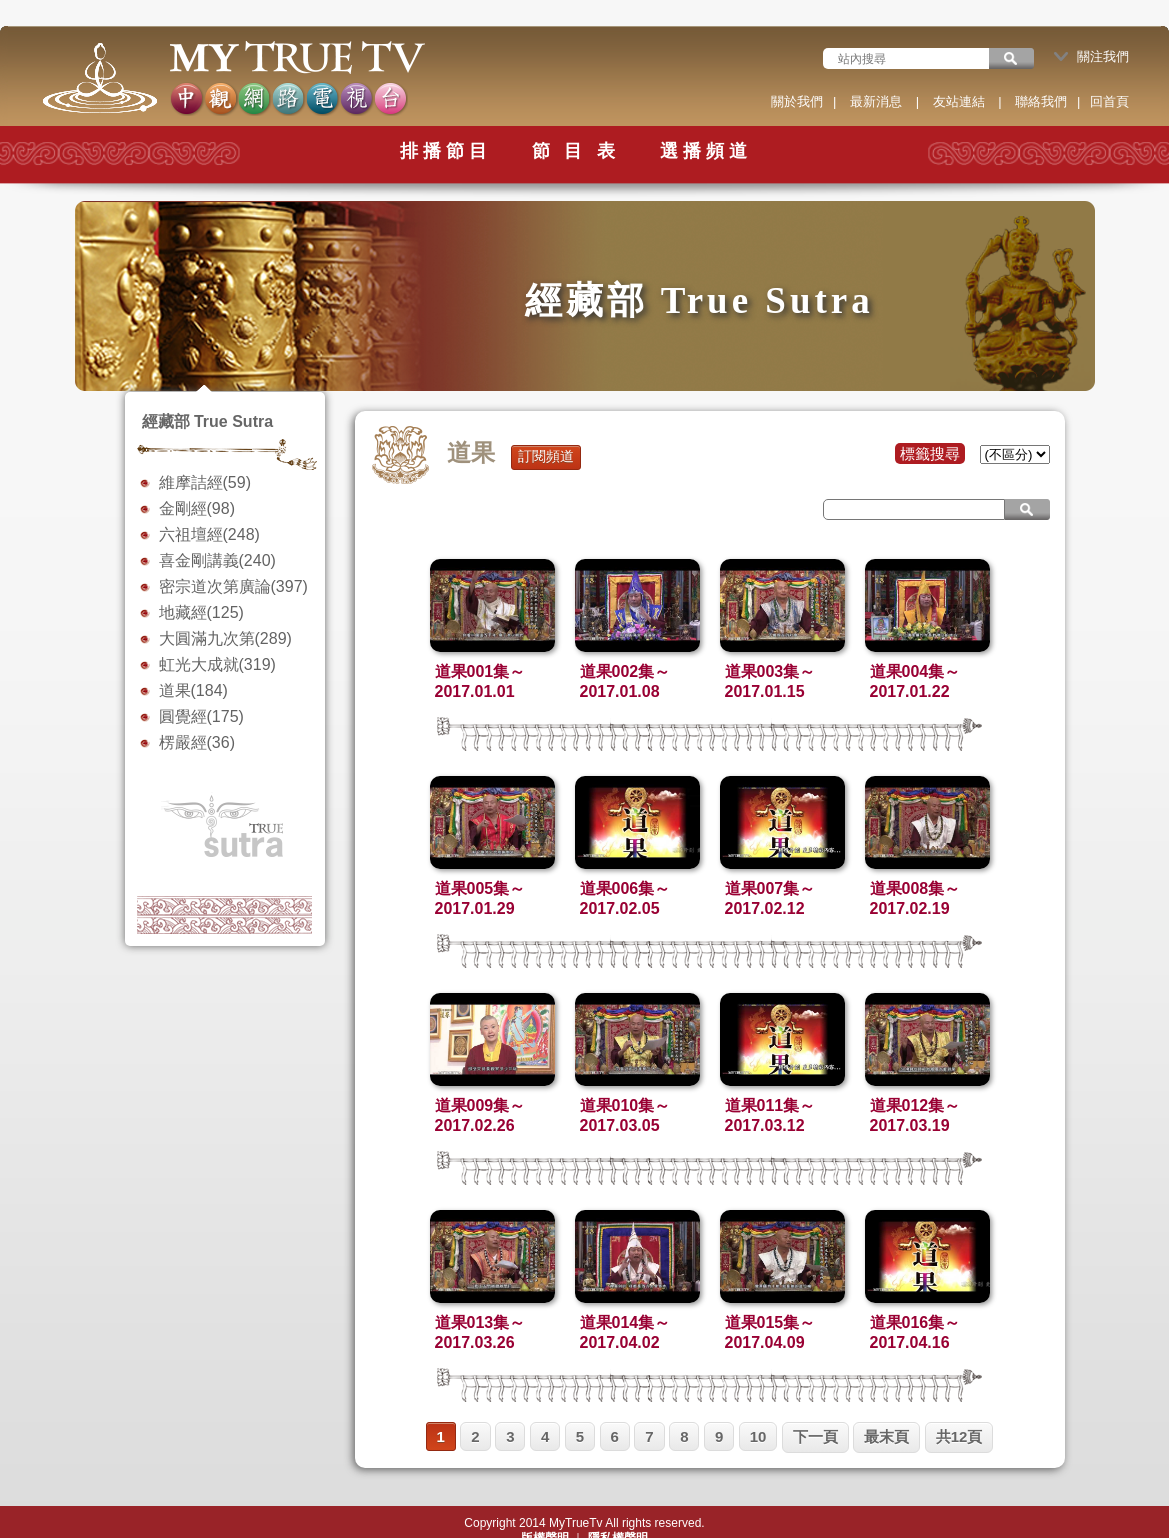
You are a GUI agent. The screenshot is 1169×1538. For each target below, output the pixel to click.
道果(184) (193, 690)
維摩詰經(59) (205, 482)
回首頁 (1109, 101)
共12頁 (959, 1436)
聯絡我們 (1041, 101)
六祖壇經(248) (209, 534)
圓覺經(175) (201, 716)
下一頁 (815, 1436)
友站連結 (959, 101)
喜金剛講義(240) (217, 560)
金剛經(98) (197, 508)
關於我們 (797, 101)
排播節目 (446, 151)
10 (758, 1436)
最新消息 (876, 101)
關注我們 (1091, 56)
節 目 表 (576, 151)
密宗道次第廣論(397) (233, 586)
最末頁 (886, 1436)
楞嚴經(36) (197, 742)
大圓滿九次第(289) (225, 638)
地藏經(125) (201, 612)
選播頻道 (706, 151)
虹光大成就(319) (217, 664)
